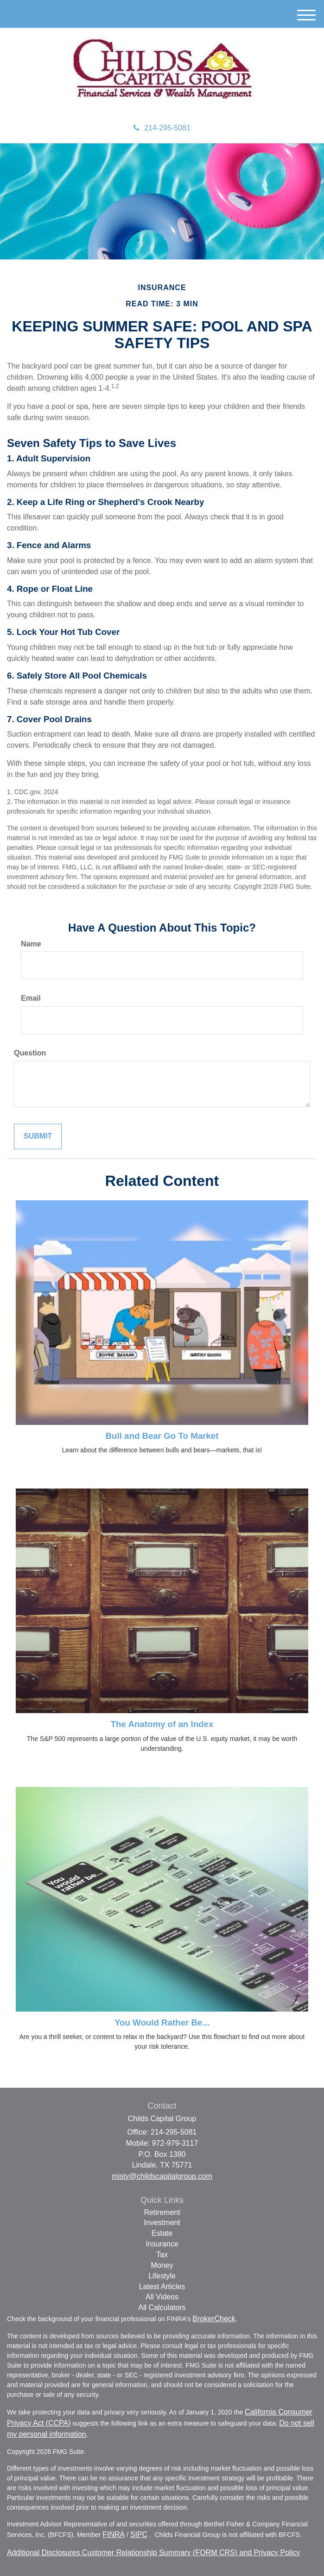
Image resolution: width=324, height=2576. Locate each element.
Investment (162, 2222)
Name (31, 944)
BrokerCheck (213, 2319)
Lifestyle (162, 2276)
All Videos (162, 2297)
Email (31, 998)
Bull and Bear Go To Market (162, 1436)
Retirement (162, 2212)
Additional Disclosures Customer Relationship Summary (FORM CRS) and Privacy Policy (153, 2553)
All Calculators (161, 2307)
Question (30, 1053)
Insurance (162, 2244)
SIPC (138, 2534)
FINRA (113, 2534)
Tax (162, 2255)
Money (162, 2265)
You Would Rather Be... (162, 2022)
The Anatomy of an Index (162, 1724)
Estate (162, 2233)
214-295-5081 (162, 128)
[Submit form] (38, 1136)
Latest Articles (162, 2287)
